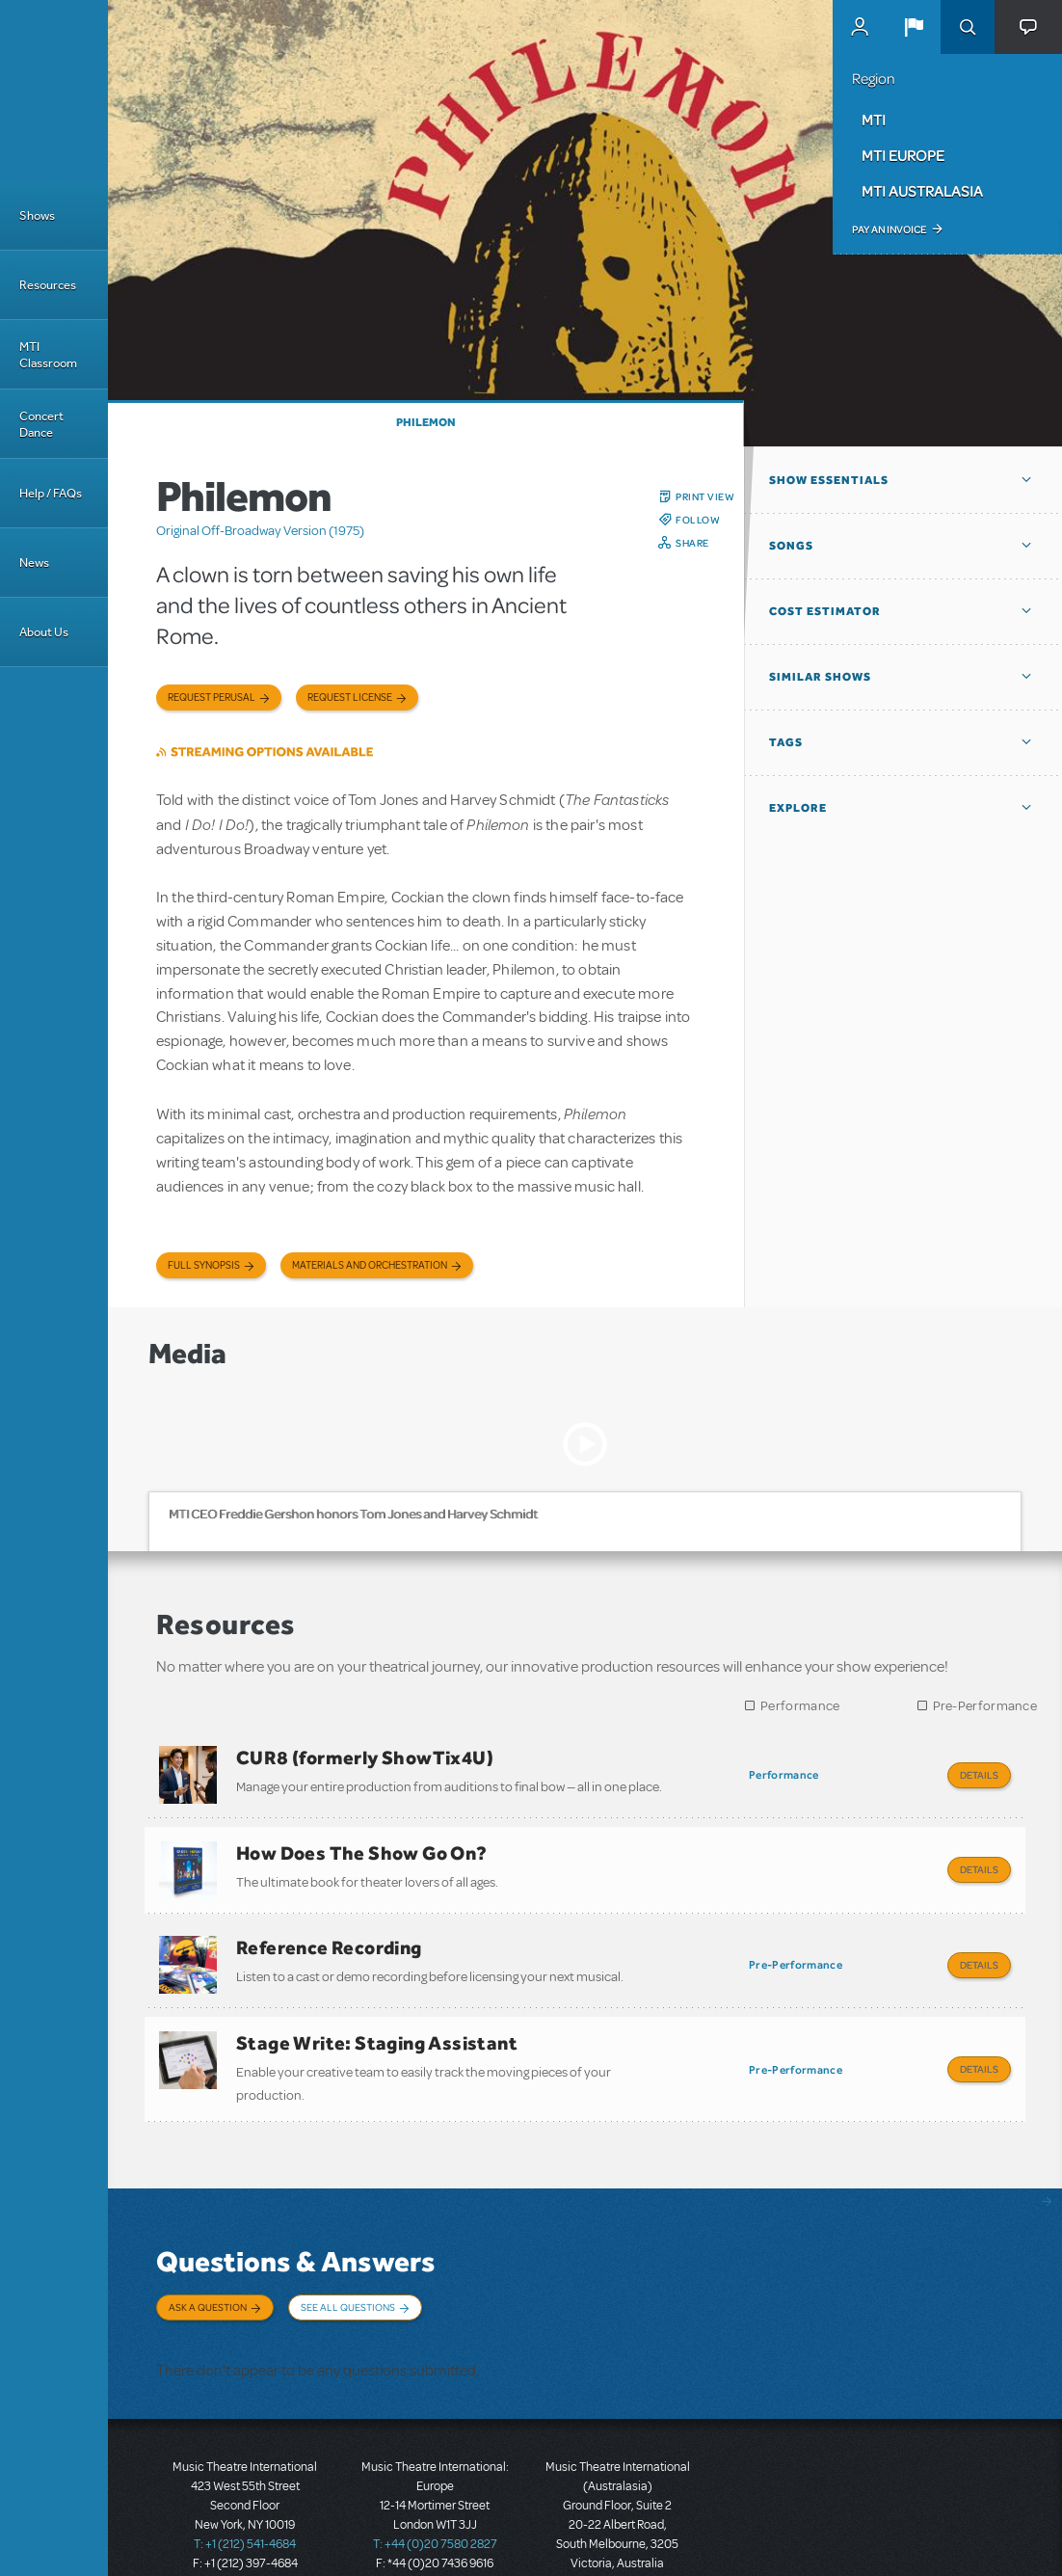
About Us (43, 632)
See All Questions (348, 2273)
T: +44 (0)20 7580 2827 (435, 2489)
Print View (705, 496)
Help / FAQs (50, 493)
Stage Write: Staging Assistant (377, 2017)
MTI (874, 119)
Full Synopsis (204, 1265)
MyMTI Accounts (860, 27)
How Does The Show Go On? (362, 1844)
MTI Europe (903, 155)
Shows (37, 215)
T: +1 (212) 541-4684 (245, 2489)
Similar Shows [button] (820, 677)
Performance (799, 1706)
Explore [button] (798, 808)
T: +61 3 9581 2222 (617, 2528)
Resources (47, 285)
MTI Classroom (48, 354)
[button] (914, 27)
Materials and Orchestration (369, 1265)
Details (979, 1775)
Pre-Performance (985, 1706)
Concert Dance (41, 424)
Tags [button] (786, 742)
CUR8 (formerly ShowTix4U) (364, 1757)
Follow (698, 519)
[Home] (54, 90)
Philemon (426, 422)
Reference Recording (329, 1931)
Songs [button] (791, 545)
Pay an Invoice (889, 229)
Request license (349, 697)
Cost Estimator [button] (825, 611)
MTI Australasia (922, 191)
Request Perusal (211, 697)
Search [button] (968, 27)
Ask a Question (208, 2273)
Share (692, 543)
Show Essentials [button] (829, 480)
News (34, 562)
